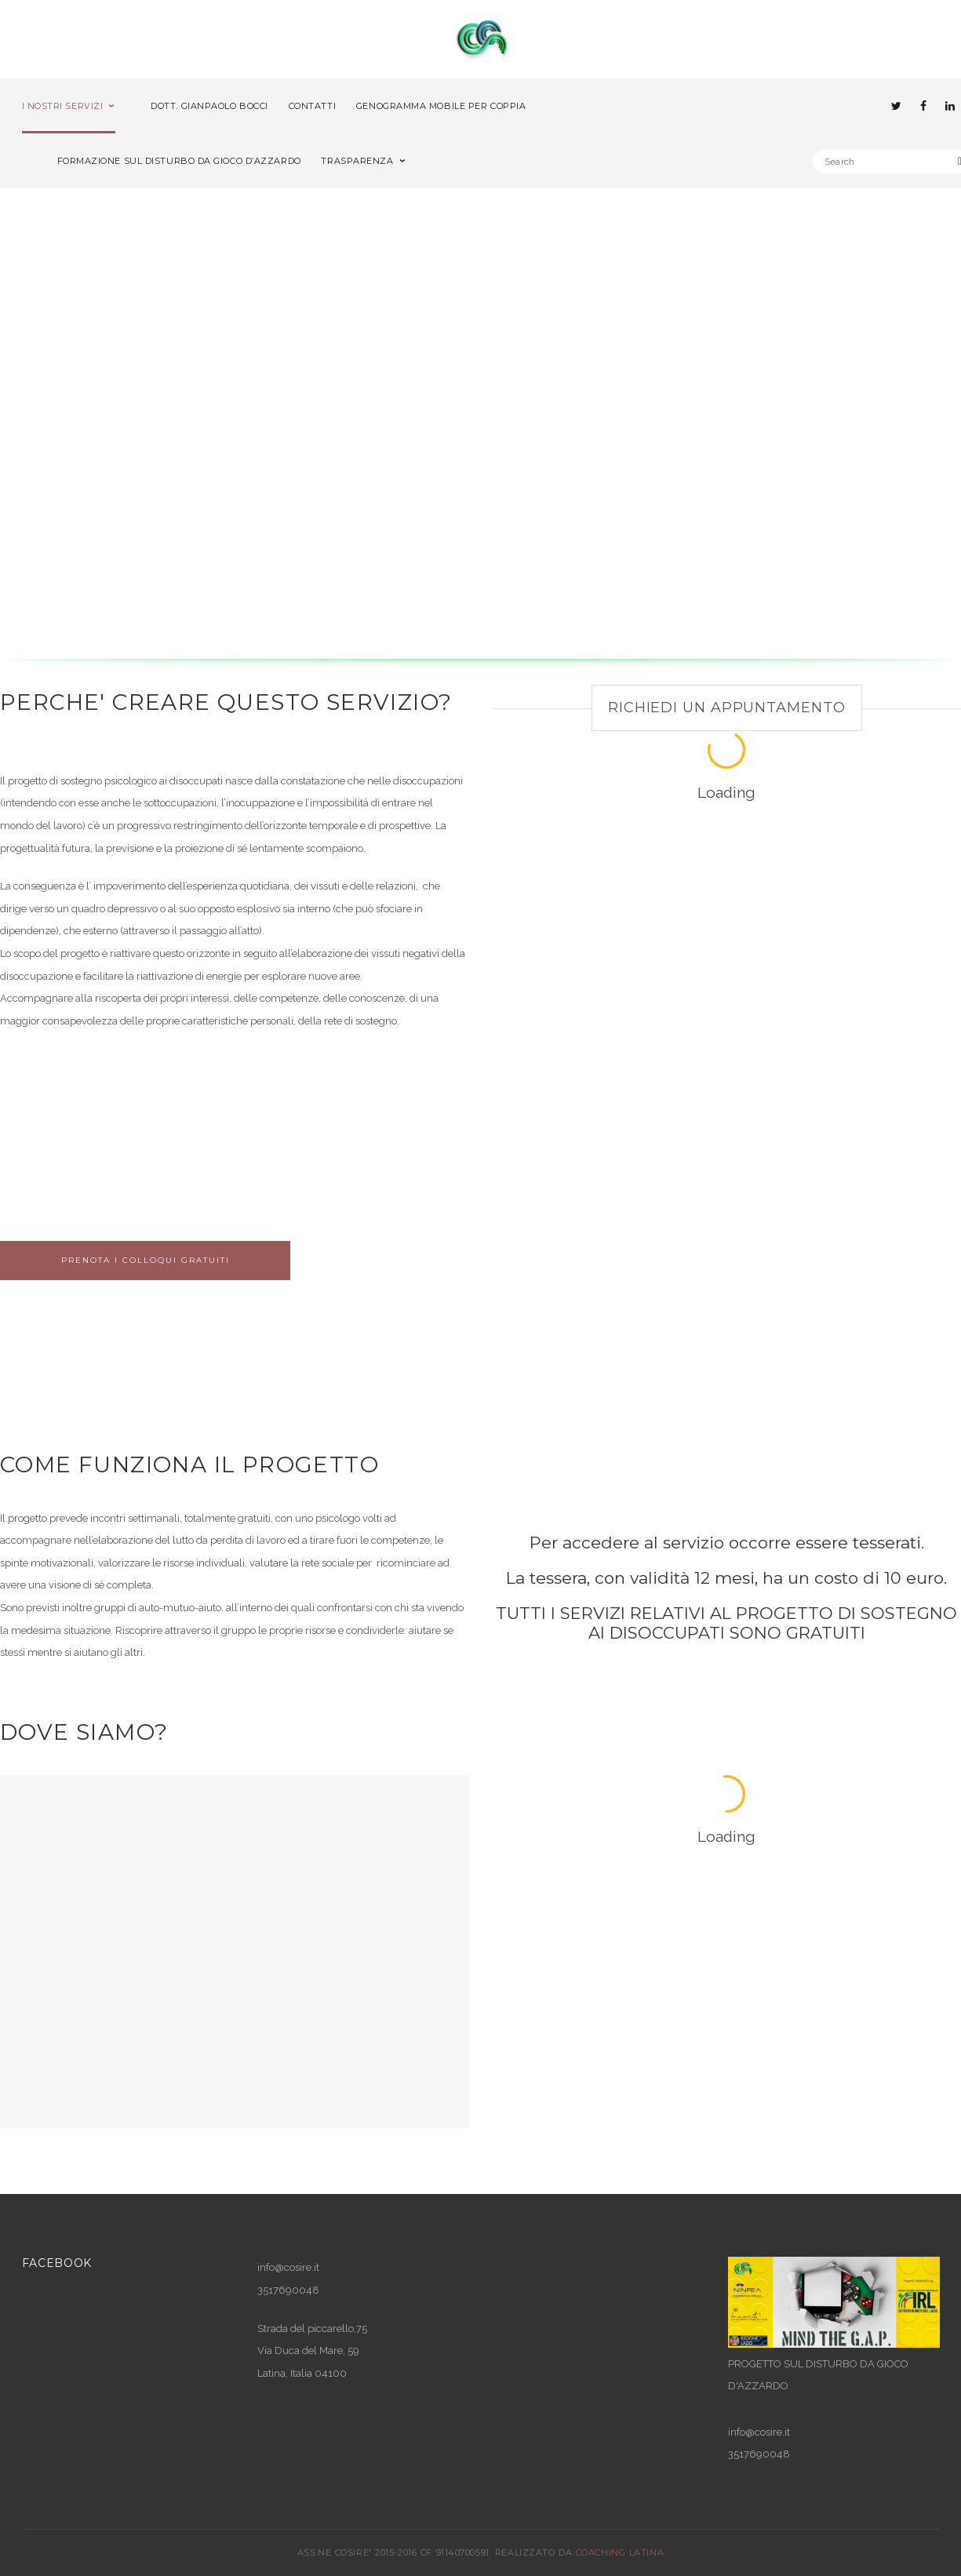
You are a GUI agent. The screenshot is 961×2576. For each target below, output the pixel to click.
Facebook (57, 2263)
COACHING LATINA (620, 2552)
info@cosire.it (288, 2267)
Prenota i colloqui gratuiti (145, 1260)
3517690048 (759, 2454)
